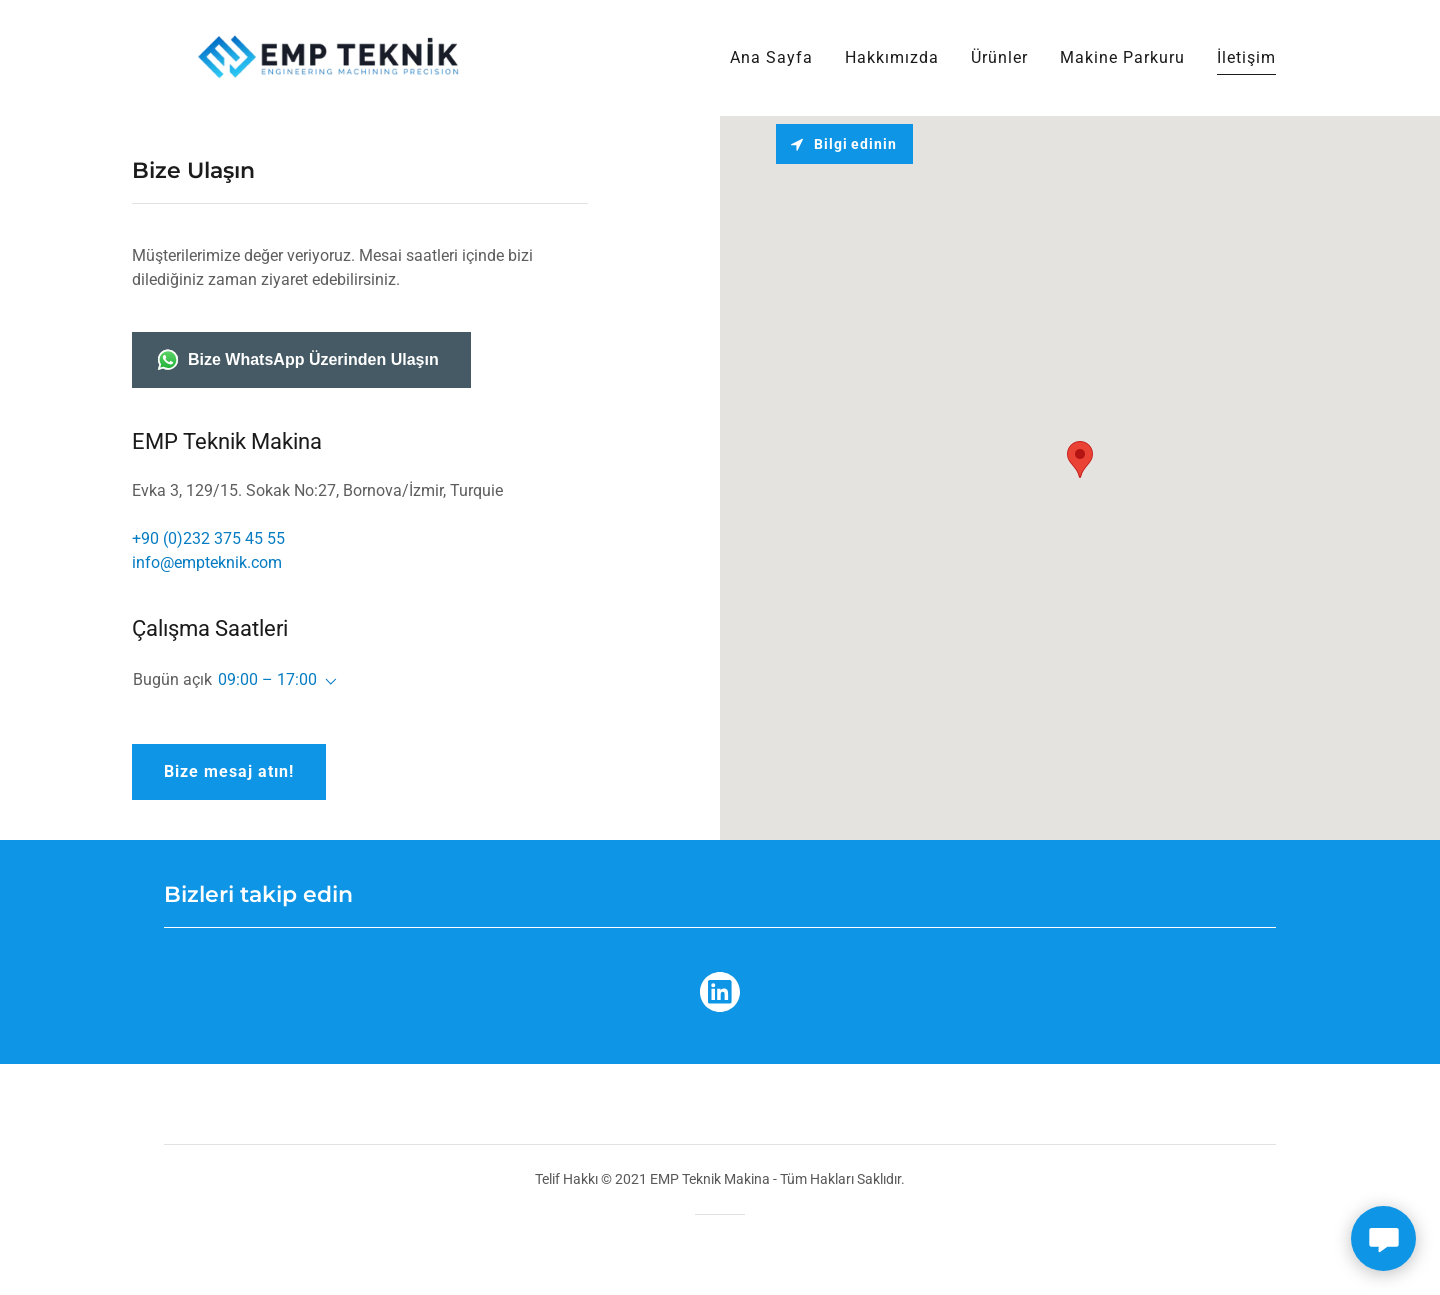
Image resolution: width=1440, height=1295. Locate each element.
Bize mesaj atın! (229, 771)
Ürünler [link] (999, 57)
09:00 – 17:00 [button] (267, 679)
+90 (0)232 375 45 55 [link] (208, 538)
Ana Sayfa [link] (771, 57)
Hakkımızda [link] (892, 57)
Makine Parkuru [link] (1122, 57)
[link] (331, 56)
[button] (327, 682)
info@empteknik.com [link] (207, 562)
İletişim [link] (1246, 57)
